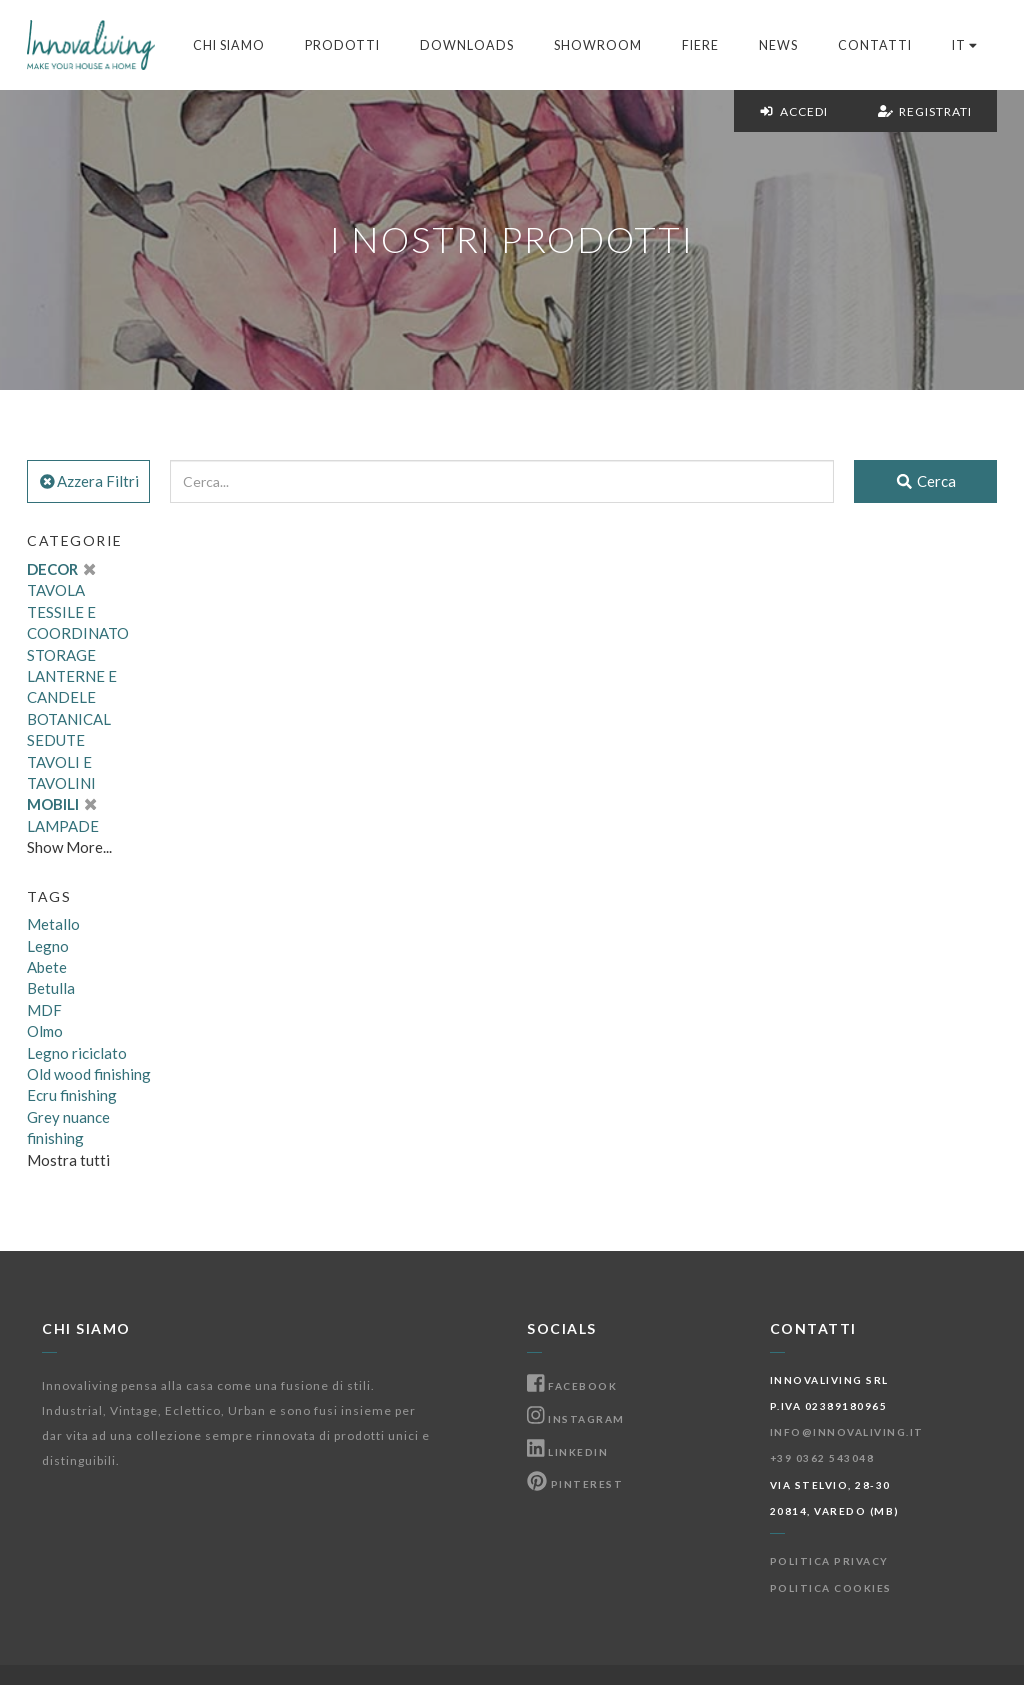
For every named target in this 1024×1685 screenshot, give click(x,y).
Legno (48, 946)
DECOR (61, 569)
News (778, 45)
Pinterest (575, 1484)
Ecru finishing (72, 1095)
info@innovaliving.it (847, 1432)
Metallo (53, 924)
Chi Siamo (229, 45)
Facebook (572, 1386)
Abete (47, 967)
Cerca (925, 481)
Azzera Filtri (88, 481)
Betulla (51, 988)
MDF (44, 1010)
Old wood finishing (89, 1074)
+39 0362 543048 (822, 1458)
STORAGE (61, 655)
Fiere (700, 45)
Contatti (875, 45)
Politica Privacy (829, 1561)
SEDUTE (56, 740)
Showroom (598, 45)
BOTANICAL (69, 719)
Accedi (793, 111)
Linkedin (567, 1452)
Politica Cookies (831, 1588)
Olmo (45, 1031)
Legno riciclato (77, 1053)
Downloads (467, 45)
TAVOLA (56, 590)
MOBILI (61, 804)
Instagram (576, 1419)
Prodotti (342, 45)
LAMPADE (63, 826)
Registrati (925, 111)
